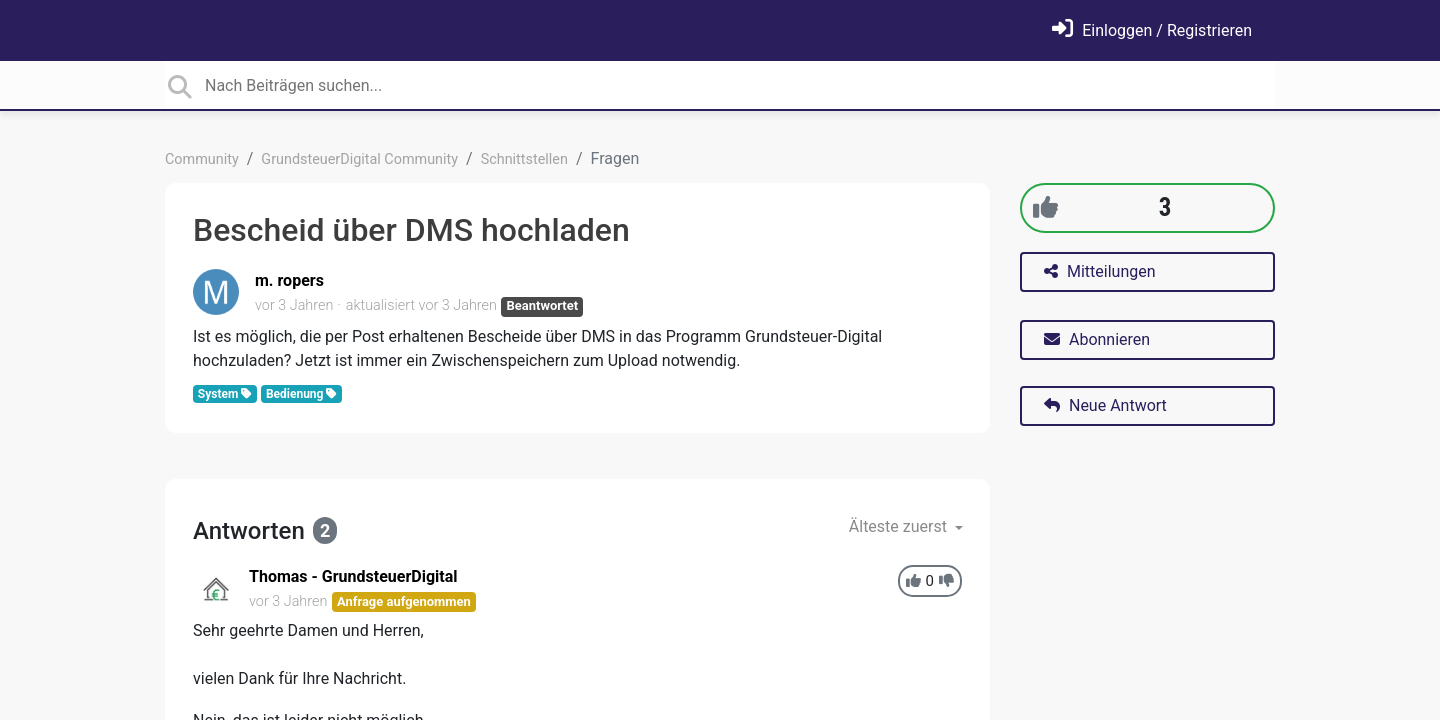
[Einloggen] (1152, 30)
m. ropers (289, 280)
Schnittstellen (524, 159)
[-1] (946, 581)
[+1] (1045, 207)
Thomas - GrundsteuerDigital (353, 576)
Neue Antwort (1105, 405)
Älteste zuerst (900, 526)
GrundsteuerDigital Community (359, 159)
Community (202, 159)
